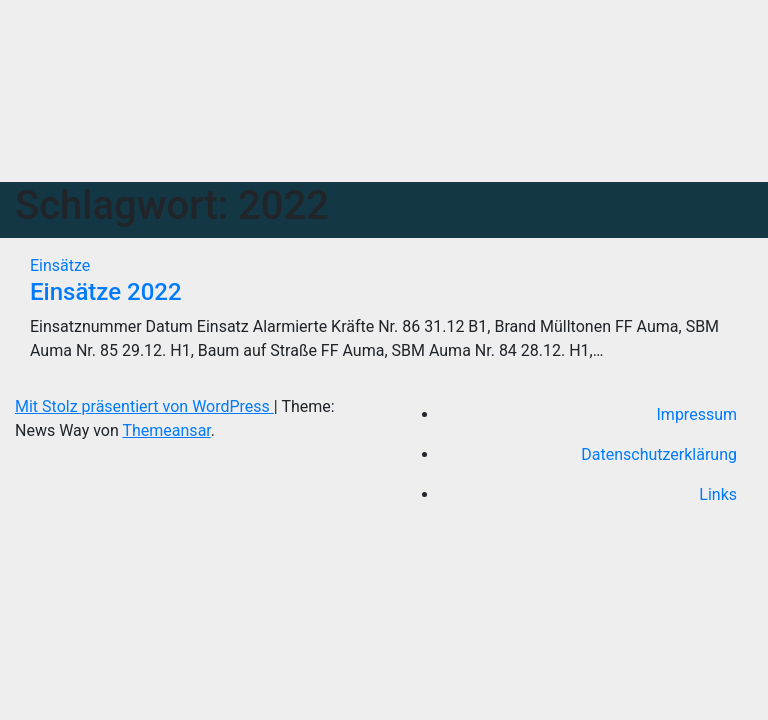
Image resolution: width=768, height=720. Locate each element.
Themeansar (166, 430)
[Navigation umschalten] (395, 149)
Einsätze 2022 (106, 292)
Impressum (697, 414)
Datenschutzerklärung (659, 454)
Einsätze (60, 265)
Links (718, 494)
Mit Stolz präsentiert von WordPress (144, 406)
